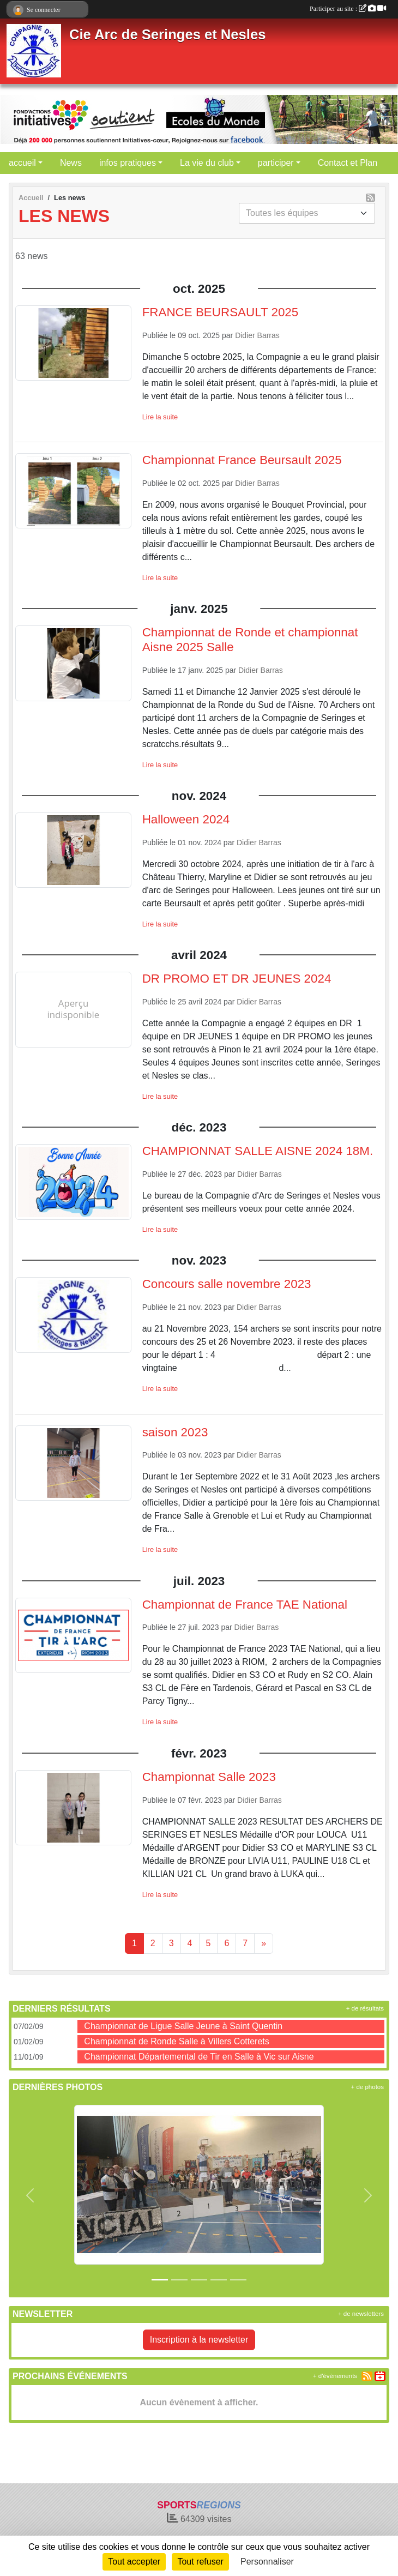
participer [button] (276, 162)
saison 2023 (175, 1432)
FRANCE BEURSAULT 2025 (220, 312)
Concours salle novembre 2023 (226, 1284)
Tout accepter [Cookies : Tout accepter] (134, 2561)
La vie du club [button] (207, 162)
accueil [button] (22, 162)
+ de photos (367, 2087)
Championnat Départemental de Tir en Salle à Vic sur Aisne (198, 2056)
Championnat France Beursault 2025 (242, 460)
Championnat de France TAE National (244, 1604)
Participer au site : (348, 9)
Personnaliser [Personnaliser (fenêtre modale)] (267, 2561)
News (71, 162)
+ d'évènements (335, 2376)
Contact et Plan (347, 162)
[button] (30, 2195)
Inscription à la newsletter (199, 2339)
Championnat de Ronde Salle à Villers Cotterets (176, 2041)
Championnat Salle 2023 (209, 1777)
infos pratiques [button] (127, 162)
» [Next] (263, 1943)
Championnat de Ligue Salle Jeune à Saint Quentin (183, 2026)
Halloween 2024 (186, 819)
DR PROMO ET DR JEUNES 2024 (236, 978)
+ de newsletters (361, 2313)
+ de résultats (365, 2008)
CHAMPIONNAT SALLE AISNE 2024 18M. (257, 1151)
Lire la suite (160, 417)
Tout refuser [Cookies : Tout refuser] (200, 2561)
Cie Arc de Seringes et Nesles (167, 34)
